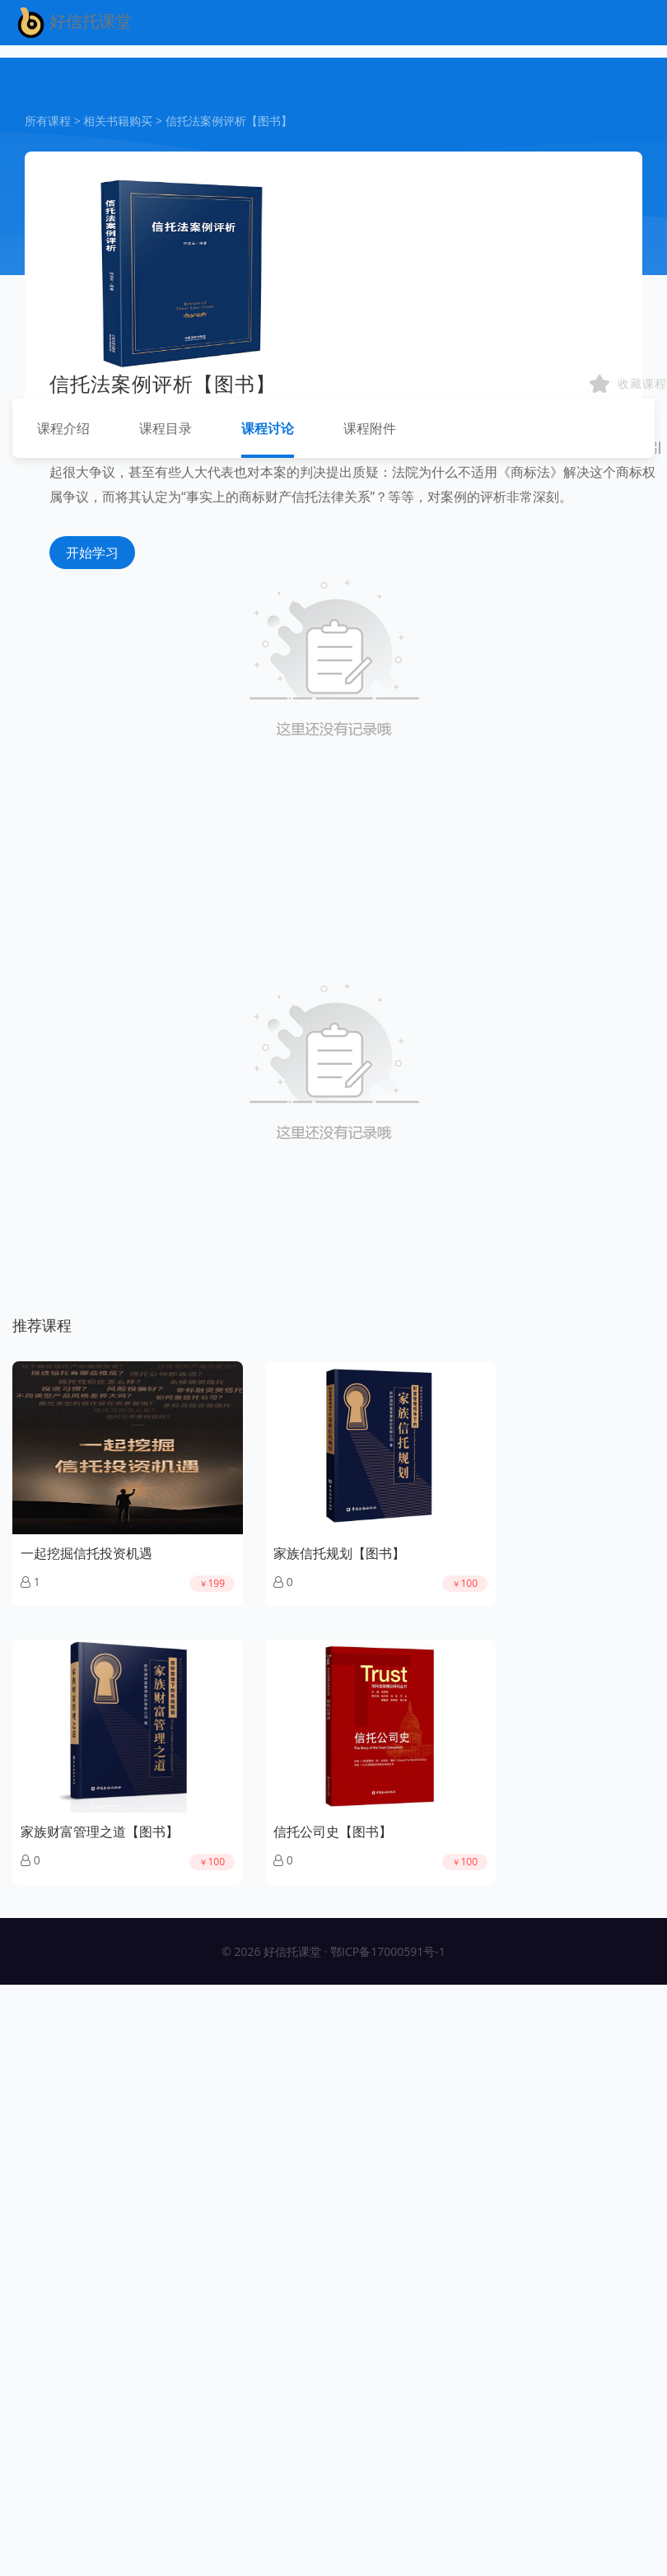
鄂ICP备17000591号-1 (387, 1951)
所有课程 (48, 120)
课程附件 (369, 428)
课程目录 (165, 428)
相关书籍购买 (117, 120)
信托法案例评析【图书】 (229, 120)
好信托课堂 (72, 22)
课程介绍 (63, 428)
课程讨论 (267, 428)
